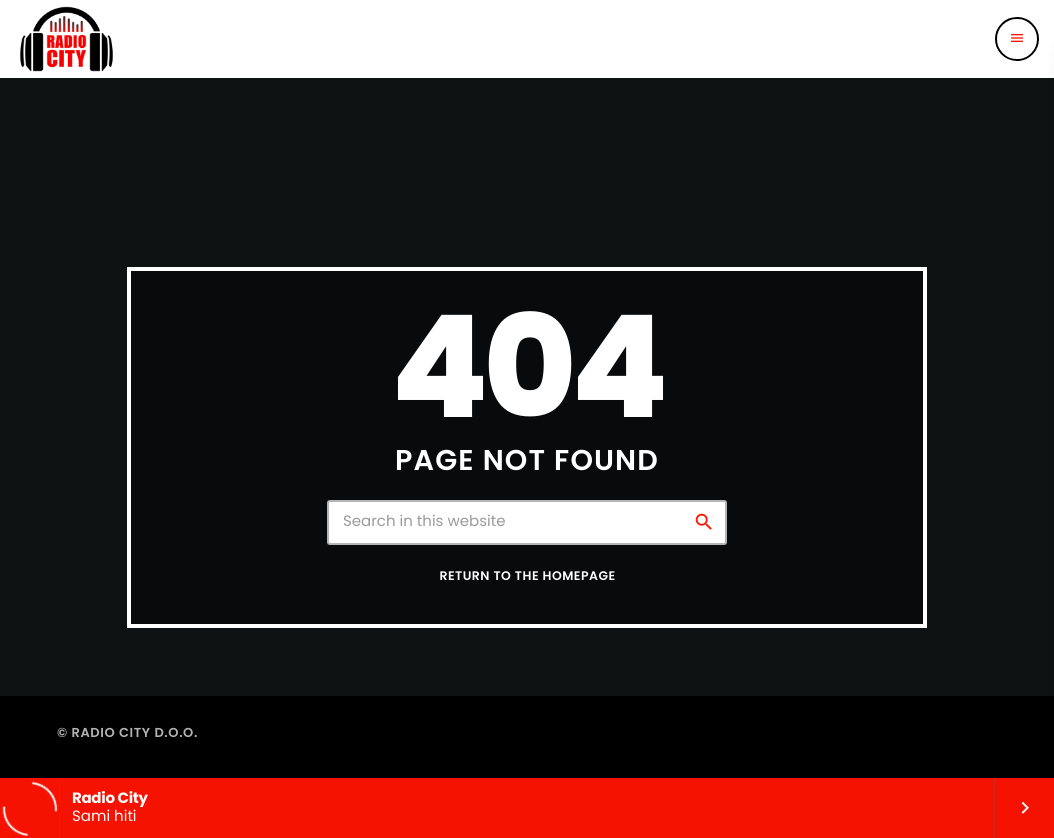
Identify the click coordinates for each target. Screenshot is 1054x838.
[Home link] (66, 39)
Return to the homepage (527, 576)
